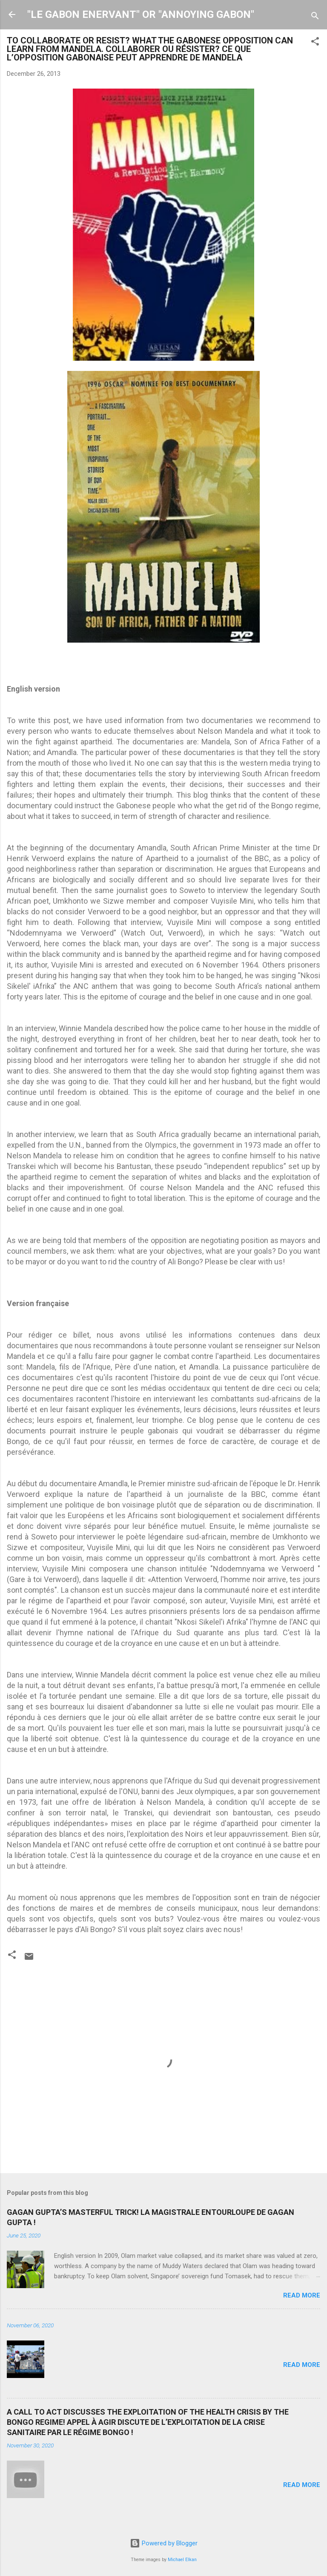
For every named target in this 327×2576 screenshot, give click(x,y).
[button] (315, 42)
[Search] (315, 17)
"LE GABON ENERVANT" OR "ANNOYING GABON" (140, 14)
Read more (301, 2295)
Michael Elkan (182, 2559)
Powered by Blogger (164, 2543)
